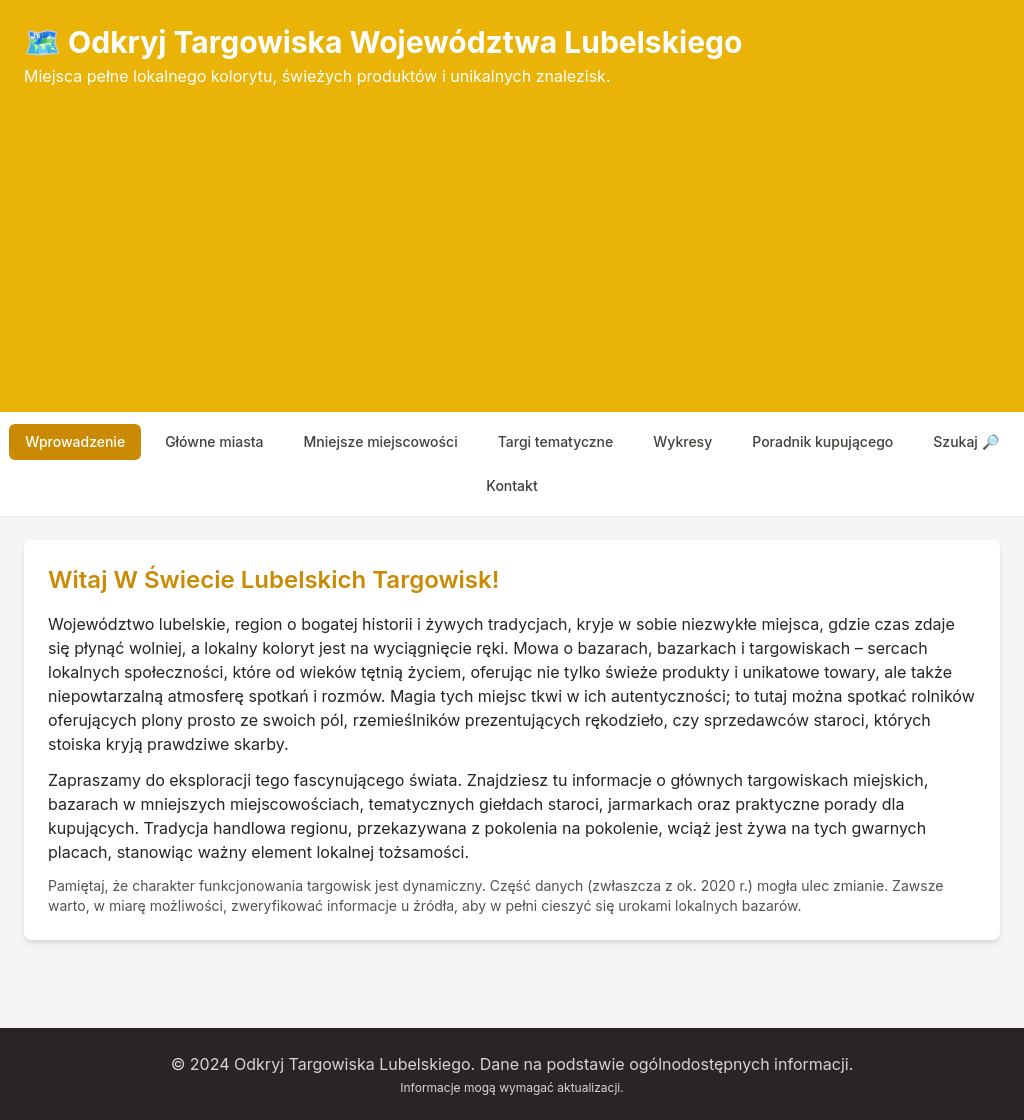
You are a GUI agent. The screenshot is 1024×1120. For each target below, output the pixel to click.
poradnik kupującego (822, 441)
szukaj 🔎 (965, 441)
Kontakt (511, 485)
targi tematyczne (556, 441)
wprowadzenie (75, 441)
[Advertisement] (512, 238)
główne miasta (214, 441)
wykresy (682, 441)
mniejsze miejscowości (381, 441)
